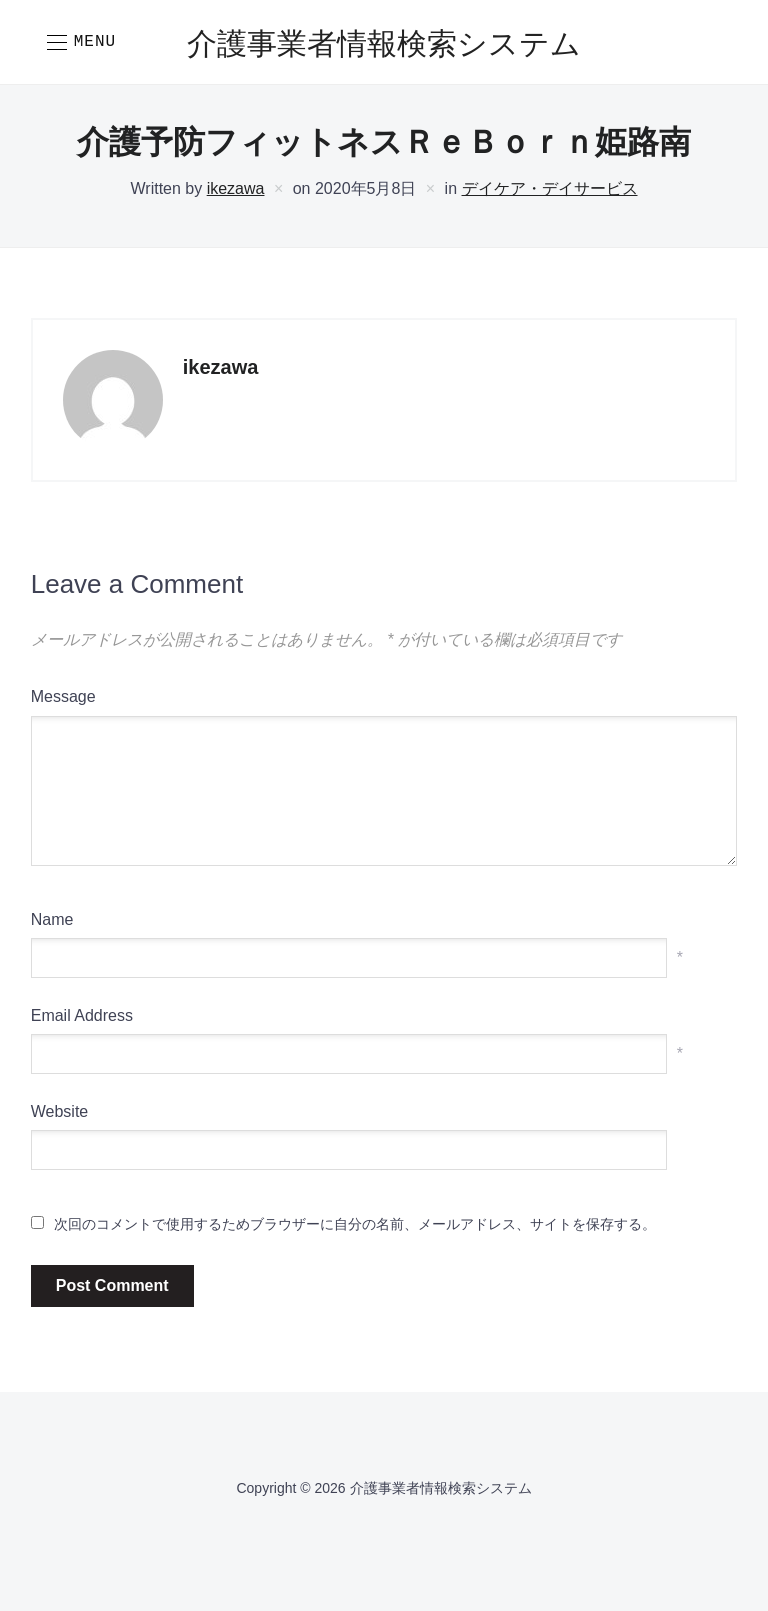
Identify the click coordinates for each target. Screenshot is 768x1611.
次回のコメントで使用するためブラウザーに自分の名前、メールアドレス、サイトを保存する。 (355, 1224)
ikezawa (236, 188)
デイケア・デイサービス (550, 188)
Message (63, 696)
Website (60, 1111)
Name (52, 919)
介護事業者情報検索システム (384, 46)
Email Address (82, 1015)
